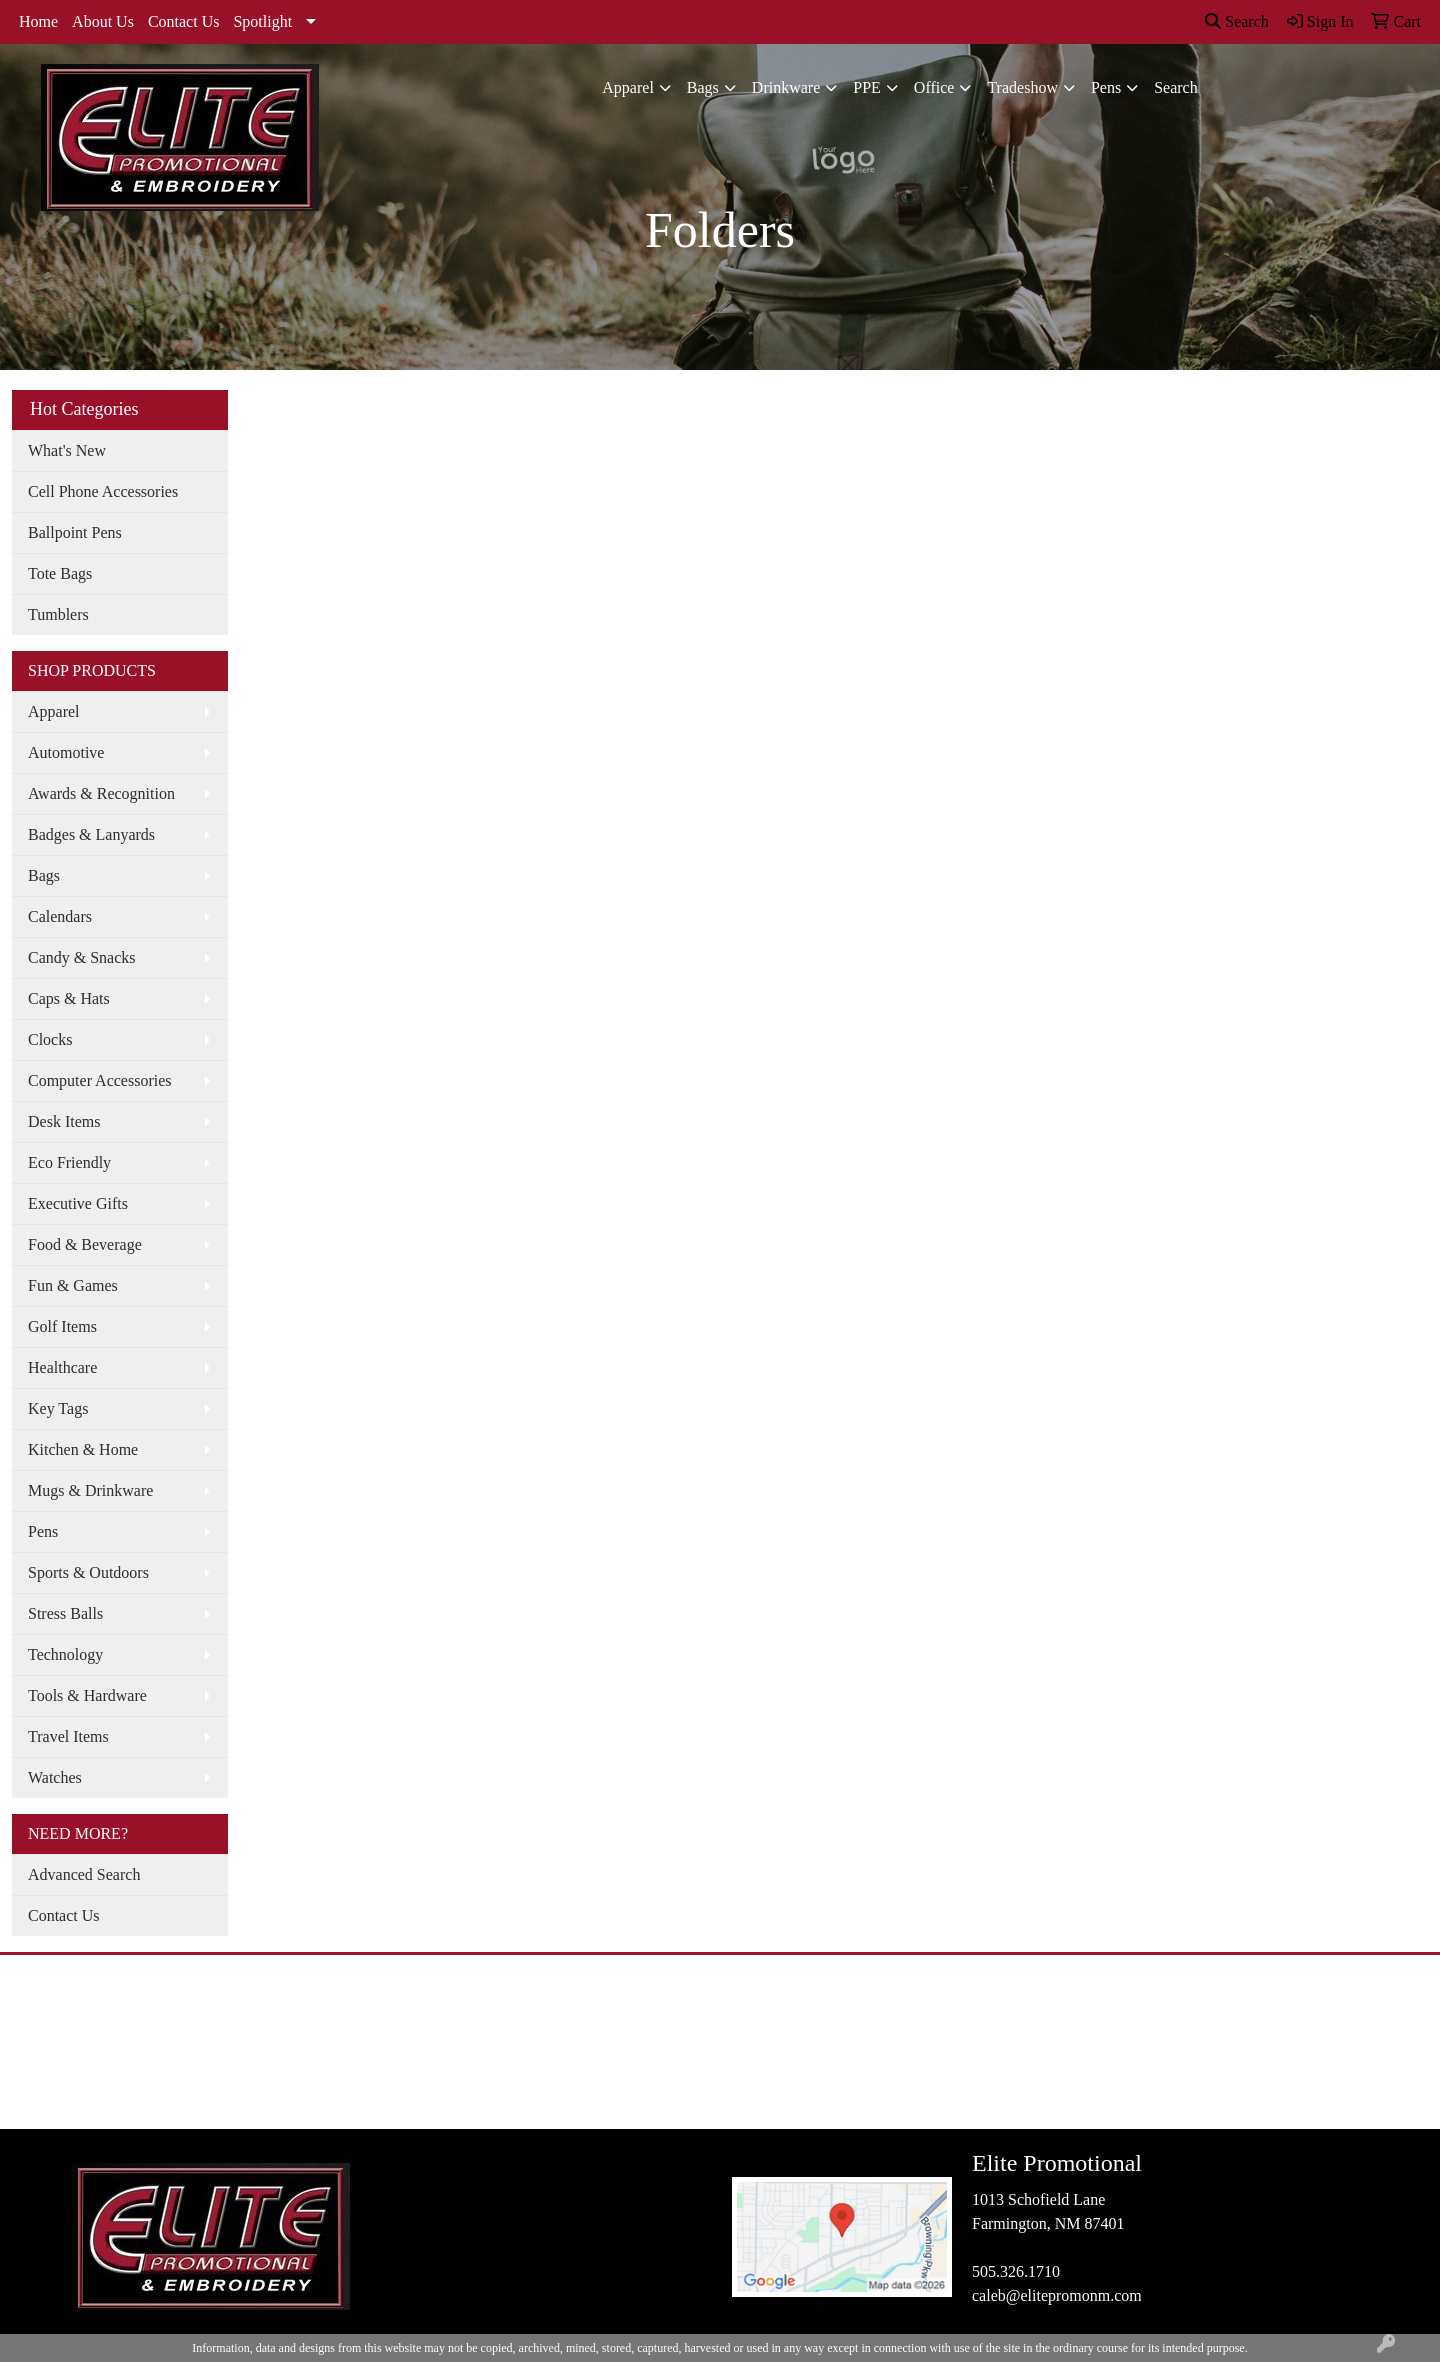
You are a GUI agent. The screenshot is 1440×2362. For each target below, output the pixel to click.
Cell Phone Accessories (103, 491)
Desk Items (64, 1121)
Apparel (628, 87)
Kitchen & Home (83, 1449)
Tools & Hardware (87, 1695)
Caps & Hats (69, 998)
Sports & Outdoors (88, 1572)
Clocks (50, 1039)
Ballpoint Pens (75, 532)
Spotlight (262, 21)
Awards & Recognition (101, 793)
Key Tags (58, 1408)
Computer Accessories (100, 1080)
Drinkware (786, 87)
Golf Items (62, 1326)
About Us (103, 21)
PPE (867, 87)
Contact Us (184, 21)
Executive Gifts (78, 1203)
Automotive (66, 752)
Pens (1106, 87)
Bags (703, 87)
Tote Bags (60, 573)
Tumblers (58, 614)
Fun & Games (73, 1285)
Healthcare (62, 1367)
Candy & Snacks (82, 957)
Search (1237, 21)
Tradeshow (1022, 87)
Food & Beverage (85, 1244)
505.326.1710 (1016, 2271)
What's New (67, 450)
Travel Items (68, 1736)
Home (38, 21)
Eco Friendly (69, 1162)
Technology (65, 1654)
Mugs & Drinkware (90, 1490)
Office (934, 87)
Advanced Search (84, 1874)
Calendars (60, 916)
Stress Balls (65, 1613)
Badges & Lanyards (91, 834)
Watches (55, 1777)
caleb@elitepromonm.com (1057, 2295)
